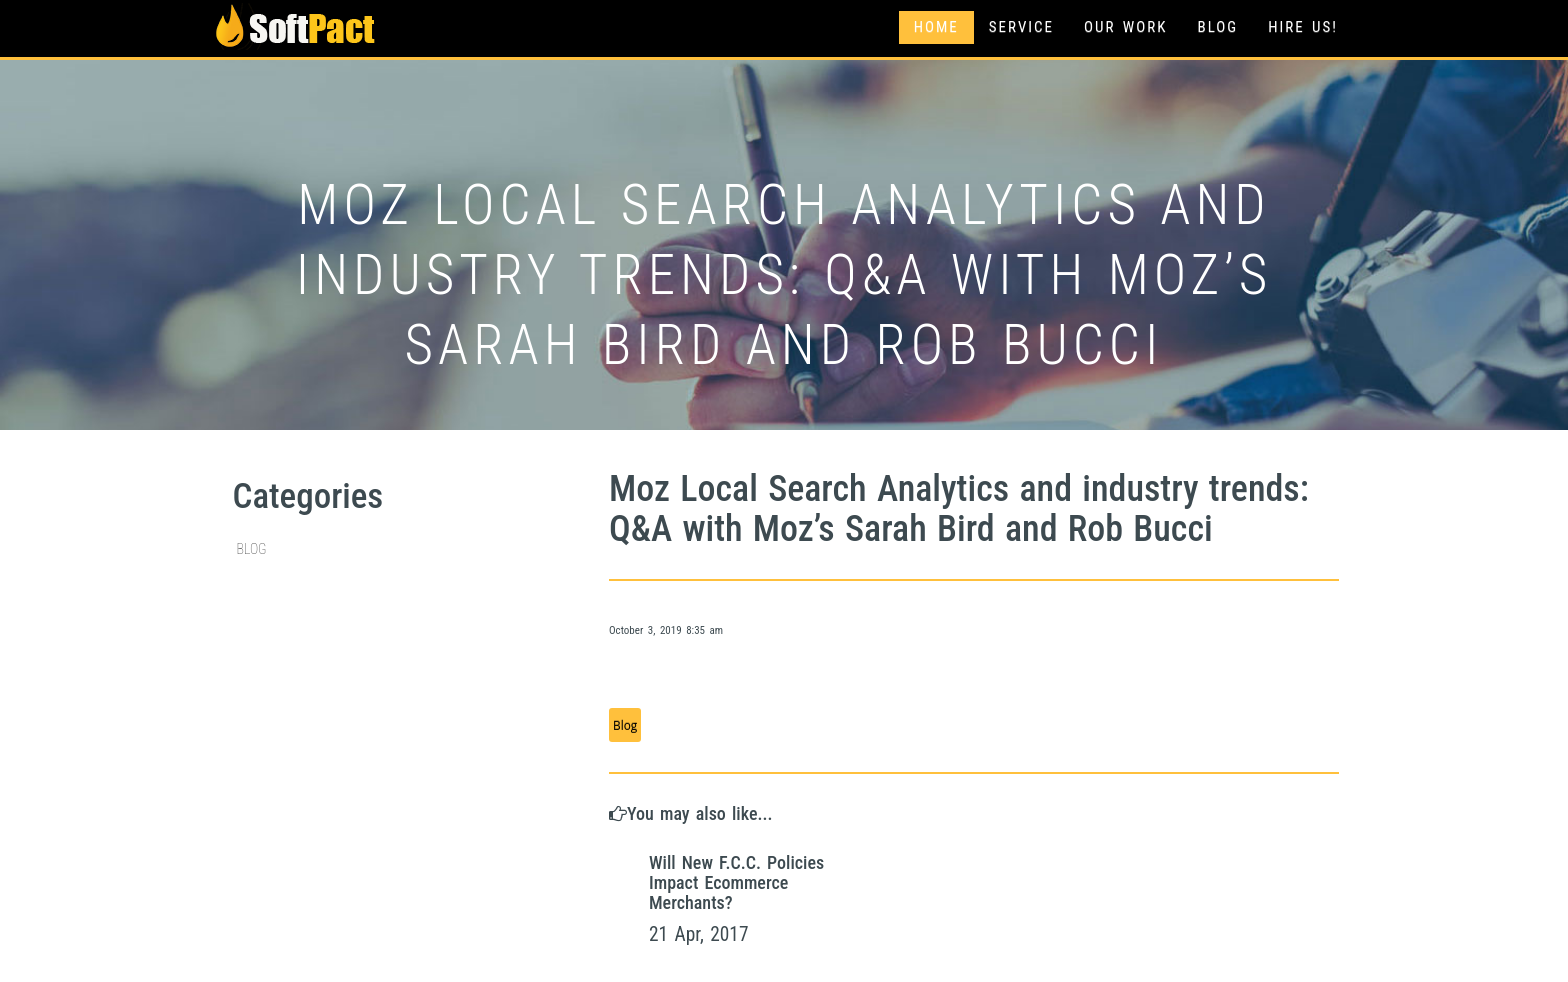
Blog (1217, 27)
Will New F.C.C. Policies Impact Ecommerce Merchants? (736, 882)
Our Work (1125, 27)
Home (936, 27)
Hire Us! (1303, 27)
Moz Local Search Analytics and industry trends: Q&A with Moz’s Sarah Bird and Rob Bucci (959, 509)
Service (1021, 27)
